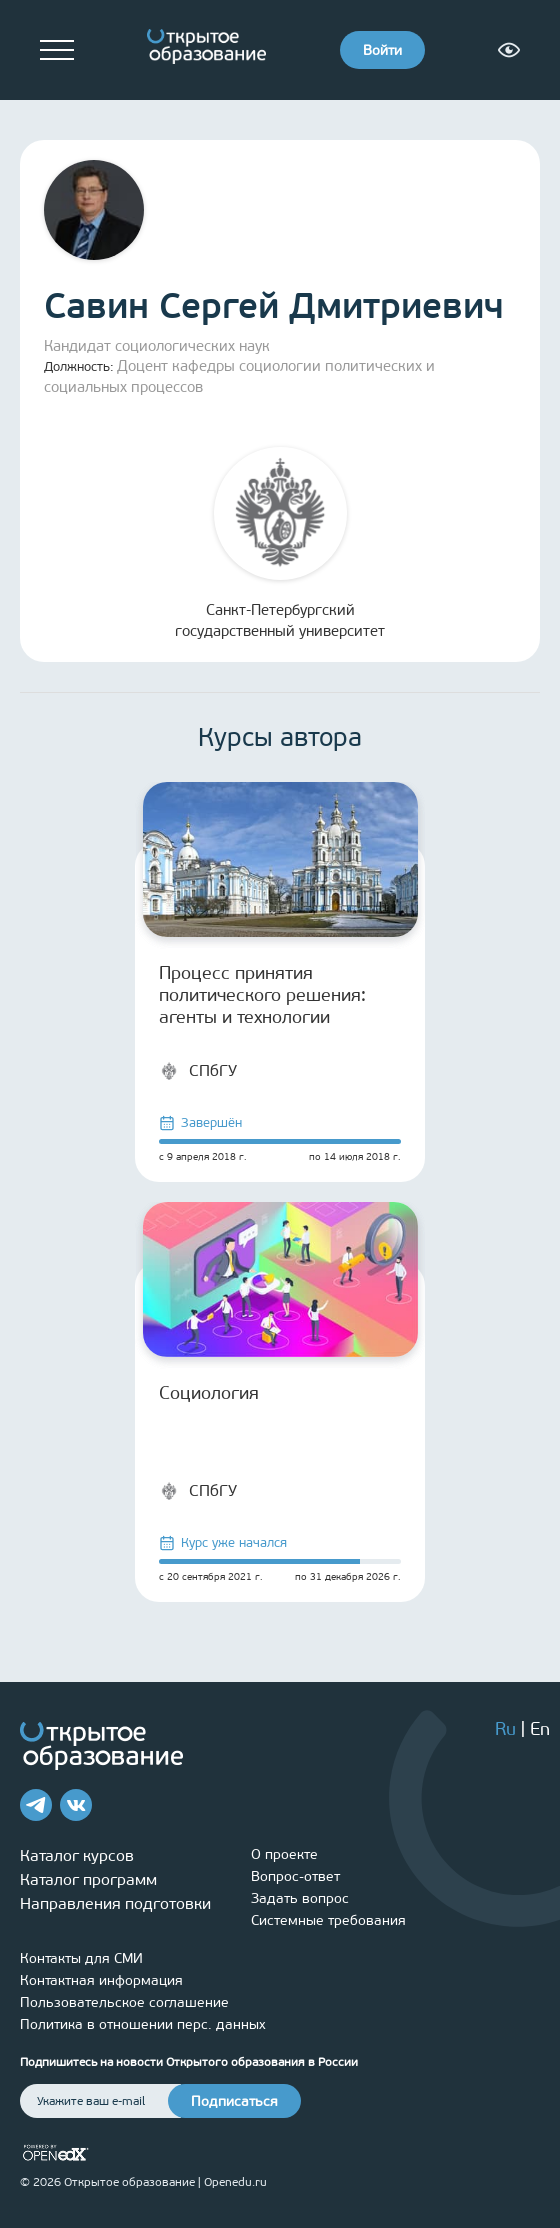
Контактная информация (101, 1980)
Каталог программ (88, 1879)
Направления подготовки (115, 1903)
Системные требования (328, 1920)
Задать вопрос (300, 1898)
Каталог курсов (77, 1855)
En (540, 1729)
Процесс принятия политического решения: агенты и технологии (262, 995)
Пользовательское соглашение (124, 2002)
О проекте (284, 1854)
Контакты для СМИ (81, 1958)
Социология (209, 1393)
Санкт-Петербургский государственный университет (280, 543)
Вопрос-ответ (295, 1876)
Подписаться (234, 2101)
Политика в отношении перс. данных (143, 2024)
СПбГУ (198, 1071)
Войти (382, 50)
